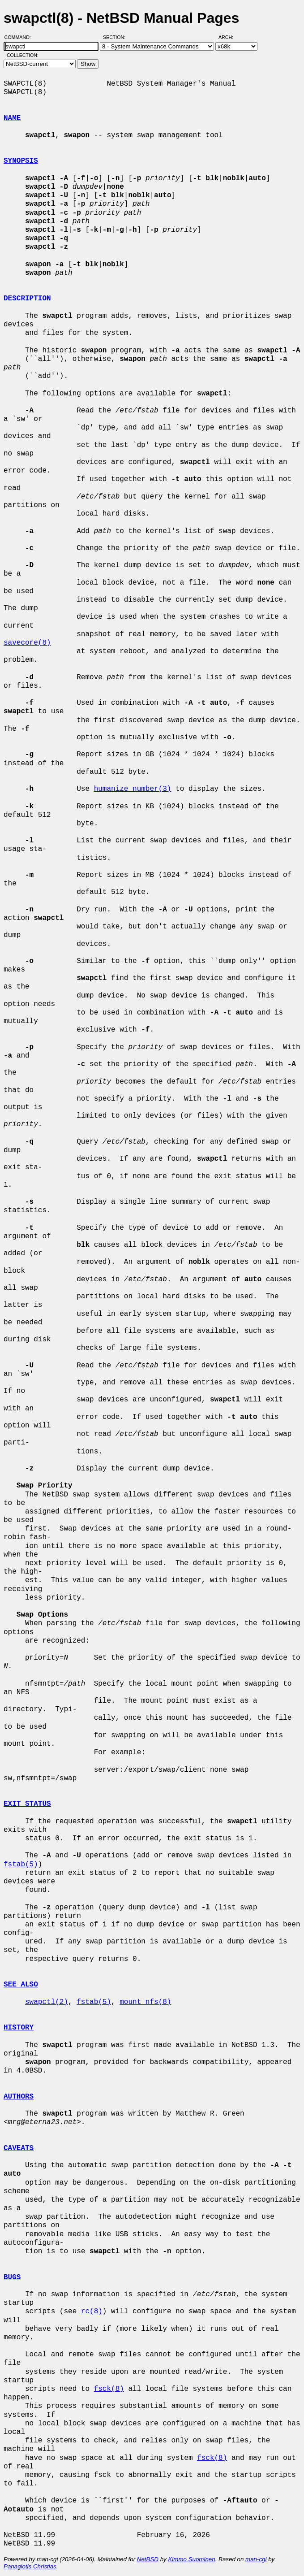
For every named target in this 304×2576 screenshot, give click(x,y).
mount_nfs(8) (145, 2002)
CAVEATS (19, 2148)
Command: (20, 37)
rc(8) (92, 2311)
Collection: (23, 55)
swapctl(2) (46, 2002)
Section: (116, 37)
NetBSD (147, 2559)
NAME (12, 118)
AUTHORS (19, 2097)
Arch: (229, 37)
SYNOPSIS (21, 161)
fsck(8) (109, 2389)
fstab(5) (21, 1864)
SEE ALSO (21, 1985)
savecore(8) (27, 643)
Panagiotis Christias (30, 2566)
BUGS (12, 2277)
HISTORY (19, 2028)
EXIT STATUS (27, 1804)
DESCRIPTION (27, 299)
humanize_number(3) (132, 789)
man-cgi (255, 2559)
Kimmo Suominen (191, 2559)
